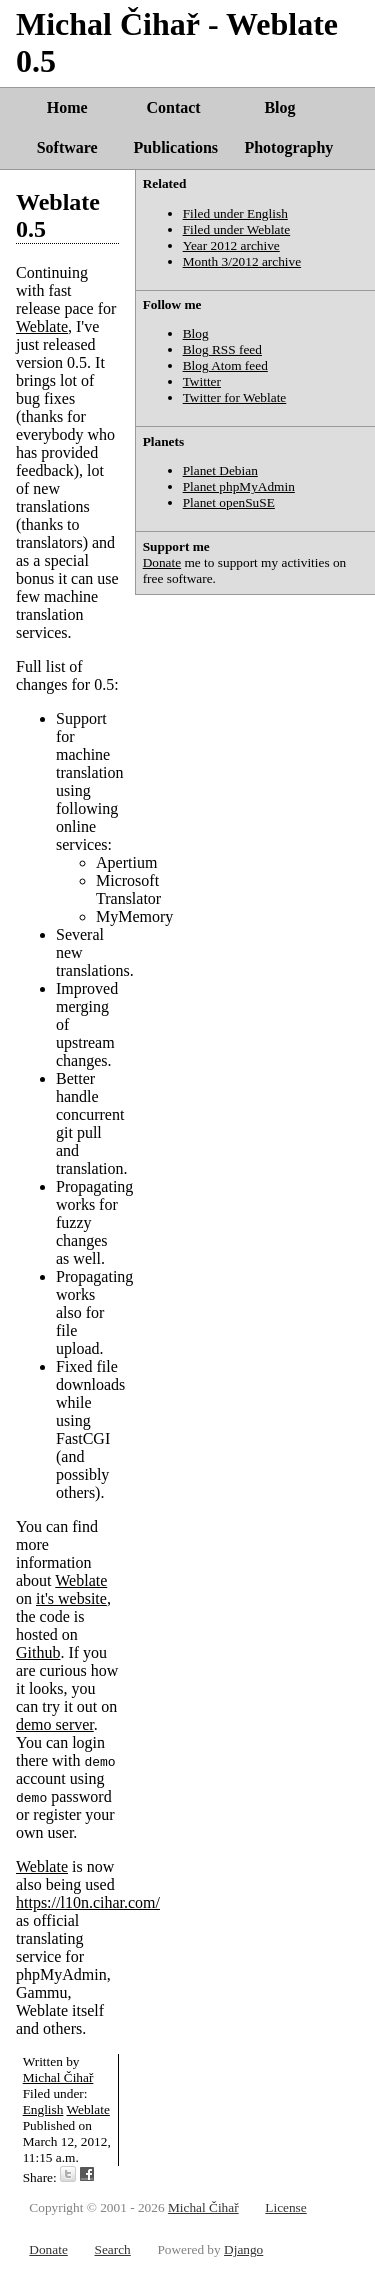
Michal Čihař (58, 2077)
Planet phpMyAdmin (239, 486)
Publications (176, 147)
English (43, 2109)
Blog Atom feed (225, 365)
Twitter (202, 381)
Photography (288, 147)
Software (67, 147)
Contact (173, 107)
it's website (71, 1598)
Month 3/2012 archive (242, 261)
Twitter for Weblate (235, 397)
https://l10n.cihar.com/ (88, 1902)
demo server (55, 1724)
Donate (162, 562)
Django (243, 2249)
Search (112, 2249)
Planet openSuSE (229, 502)
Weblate (42, 326)
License (285, 2207)
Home (67, 107)
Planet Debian (220, 470)
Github (38, 1652)
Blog (279, 107)
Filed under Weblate (237, 229)
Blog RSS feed (222, 349)
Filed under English (235, 213)
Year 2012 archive (231, 245)
